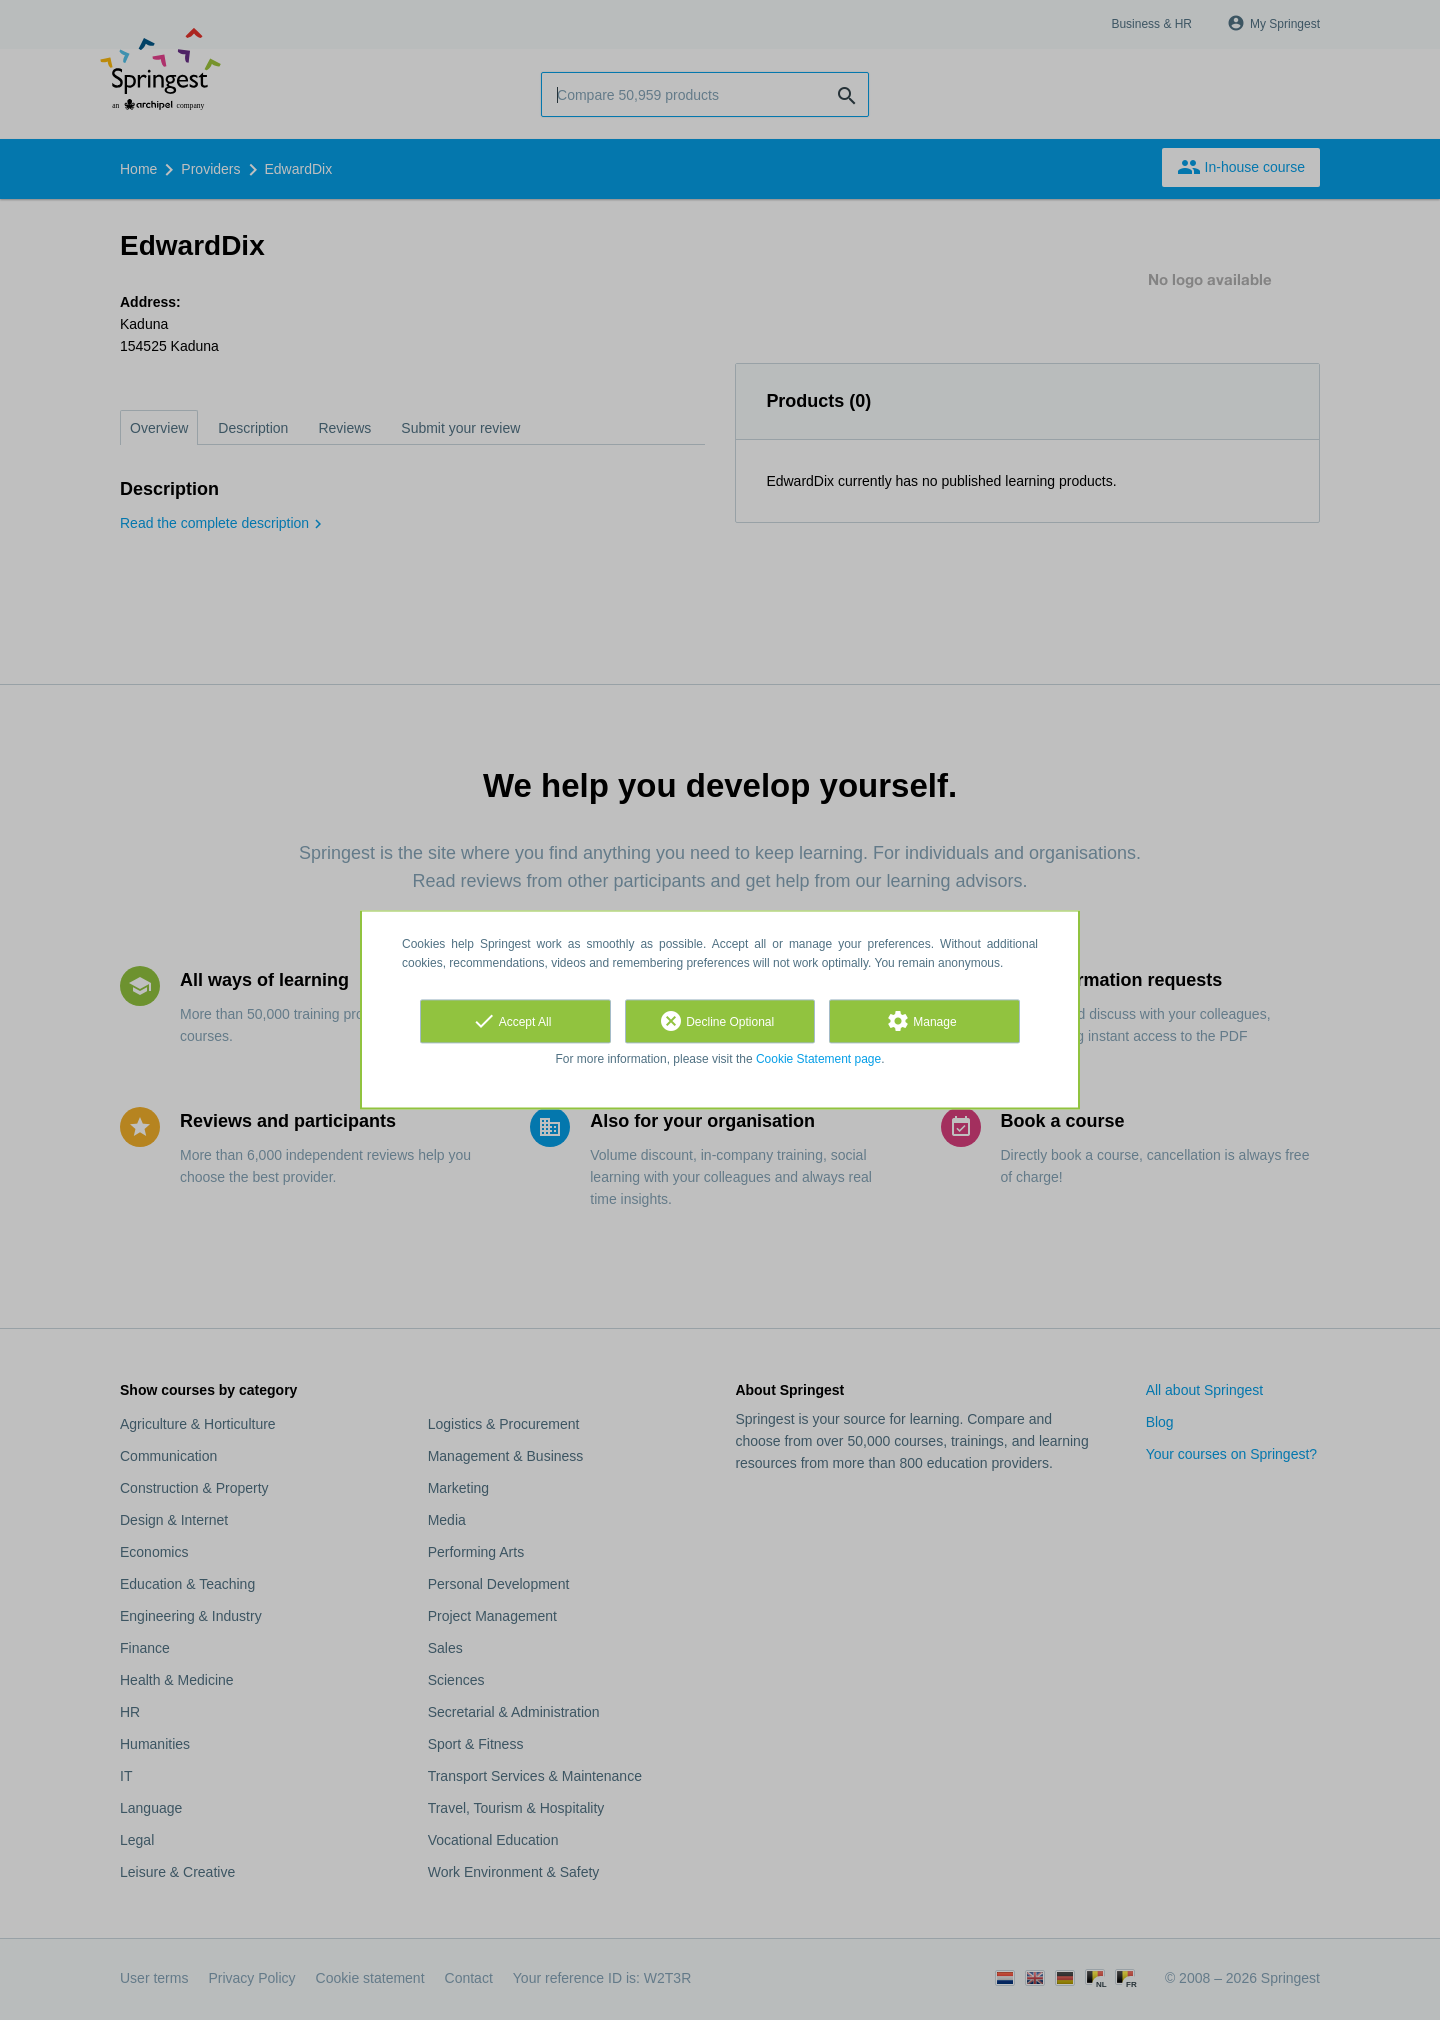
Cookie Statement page (818, 1059)
